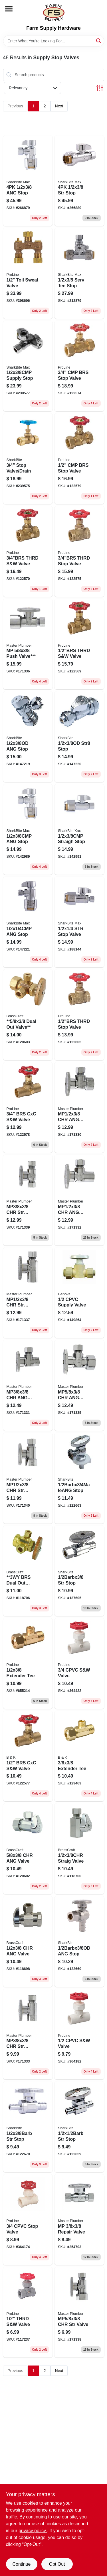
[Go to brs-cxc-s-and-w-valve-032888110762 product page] (28, 1107)
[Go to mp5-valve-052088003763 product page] (79, 2312)
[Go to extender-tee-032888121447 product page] (28, 1663)
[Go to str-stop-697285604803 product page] (79, 1571)
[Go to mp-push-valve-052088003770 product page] (28, 644)
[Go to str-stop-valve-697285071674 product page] (79, 922)
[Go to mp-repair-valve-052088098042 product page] (79, 2219)
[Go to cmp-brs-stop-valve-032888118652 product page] (79, 458)
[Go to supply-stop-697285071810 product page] (28, 366)
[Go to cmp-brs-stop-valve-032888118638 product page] (79, 366)
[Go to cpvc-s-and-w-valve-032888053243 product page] (79, 1663)
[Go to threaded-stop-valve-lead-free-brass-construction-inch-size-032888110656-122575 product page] (79, 551)
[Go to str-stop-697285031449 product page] (79, 180)
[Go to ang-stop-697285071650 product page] (28, 922)
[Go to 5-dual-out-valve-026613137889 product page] (28, 1014)
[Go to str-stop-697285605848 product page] (28, 2126)
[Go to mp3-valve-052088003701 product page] (28, 1385)
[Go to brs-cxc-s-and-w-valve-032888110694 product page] (28, 1756)
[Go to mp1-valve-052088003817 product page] (79, 1200)
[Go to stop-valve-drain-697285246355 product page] (28, 458)
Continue (21, 2564)
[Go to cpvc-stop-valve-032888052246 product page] (28, 2219)
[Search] (99, 40)
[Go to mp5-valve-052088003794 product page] (79, 1385)
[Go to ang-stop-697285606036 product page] (28, 736)
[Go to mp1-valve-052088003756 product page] (28, 1478)
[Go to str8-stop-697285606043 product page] (79, 736)
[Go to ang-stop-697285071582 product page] (28, 829)
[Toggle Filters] (99, 88)
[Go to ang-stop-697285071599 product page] (28, 180)
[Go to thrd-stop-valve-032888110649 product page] (79, 1014)
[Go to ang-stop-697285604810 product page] (79, 1941)
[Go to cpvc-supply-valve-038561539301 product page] (79, 1292)
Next (59, 106)
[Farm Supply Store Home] (53, 12)
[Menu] (9, 9)
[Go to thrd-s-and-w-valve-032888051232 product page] (28, 2312)
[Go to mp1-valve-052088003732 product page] (79, 1107)
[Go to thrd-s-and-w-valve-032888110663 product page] (79, 644)
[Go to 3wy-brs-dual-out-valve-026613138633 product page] (28, 1571)
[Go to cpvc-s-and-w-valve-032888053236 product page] (79, 2034)
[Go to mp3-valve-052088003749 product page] (28, 2034)
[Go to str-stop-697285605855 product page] (79, 2126)
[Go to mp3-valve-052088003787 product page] (28, 1200)
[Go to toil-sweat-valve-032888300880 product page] (28, 273)
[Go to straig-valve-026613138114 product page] (79, 1848)
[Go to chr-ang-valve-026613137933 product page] (28, 1941)
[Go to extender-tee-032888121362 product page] (79, 1756)
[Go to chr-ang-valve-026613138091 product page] (28, 1848)
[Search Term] (53, 41)
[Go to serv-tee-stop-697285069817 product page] (79, 273)
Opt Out (57, 2564)
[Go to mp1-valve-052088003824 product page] (28, 1292)
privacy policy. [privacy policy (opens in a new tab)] (33, 2530)
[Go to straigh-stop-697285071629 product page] (79, 829)
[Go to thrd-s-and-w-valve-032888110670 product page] (28, 551)
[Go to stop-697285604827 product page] (79, 1478)
